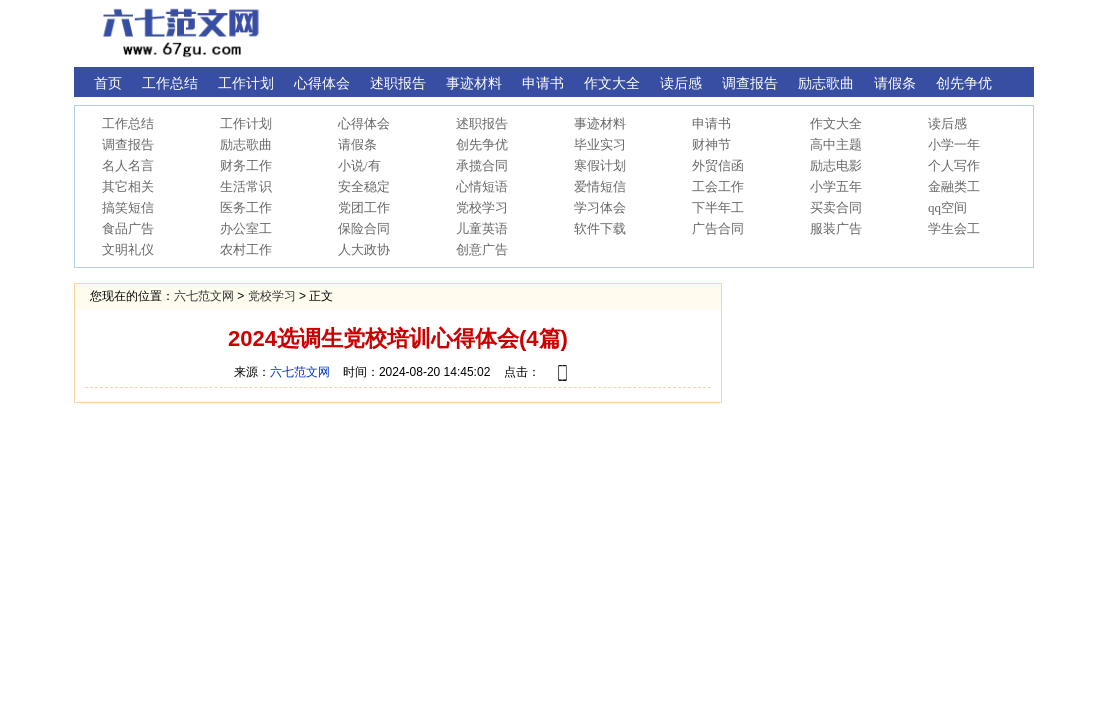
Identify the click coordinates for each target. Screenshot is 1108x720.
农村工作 (246, 249)
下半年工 (718, 207)
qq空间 (947, 207)
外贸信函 (718, 165)
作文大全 (836, 123)
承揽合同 (482, 165)
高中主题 (836, 144)
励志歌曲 (246, 144)
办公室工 (246, 228)
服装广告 (836, 228)
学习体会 (600, 207)
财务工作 (246, 165)
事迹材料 (600, 123)
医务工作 (246, 207)
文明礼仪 (128, 249)
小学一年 (954, 144)
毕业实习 (600, 144)
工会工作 (718, 186)
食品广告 (128, 228)
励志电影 (836, 165)
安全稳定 (364, 186)
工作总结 (128, 123)
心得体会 (364, 123)
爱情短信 (600, 186)
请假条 (357, 144)
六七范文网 (204, 296)
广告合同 (718, 228)
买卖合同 (836, 207)
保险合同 (364, 228)
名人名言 (128, 165)
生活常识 (246, 186)
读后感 (947, 123)
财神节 (711, 144)
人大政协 (364, 249)
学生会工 (954, 228)
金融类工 (954, 186)
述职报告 (482, 123)
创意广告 (482, 249)
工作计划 (246, 123)
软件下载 (600, 228)
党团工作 (364, 207)
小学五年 (836, 186)
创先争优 (482, 144)
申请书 (711, 123)
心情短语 (482, 186)
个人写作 (954, 165)
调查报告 (128, 144)
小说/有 (359, 165)
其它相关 (128, 186)
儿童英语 (482, 228)
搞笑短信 (128, 207)
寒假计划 (600, 165)
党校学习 (482, 207)
